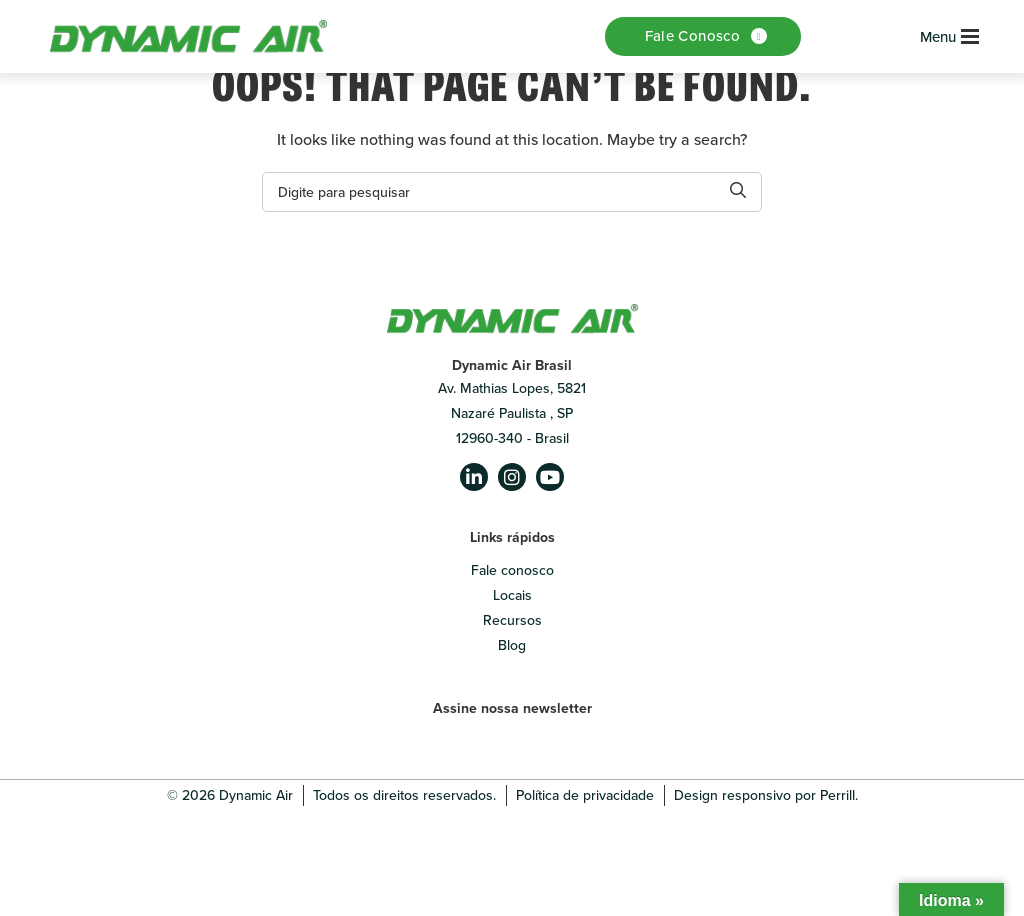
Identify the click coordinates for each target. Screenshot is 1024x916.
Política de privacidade (585, 795)
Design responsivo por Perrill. (766, 795)
